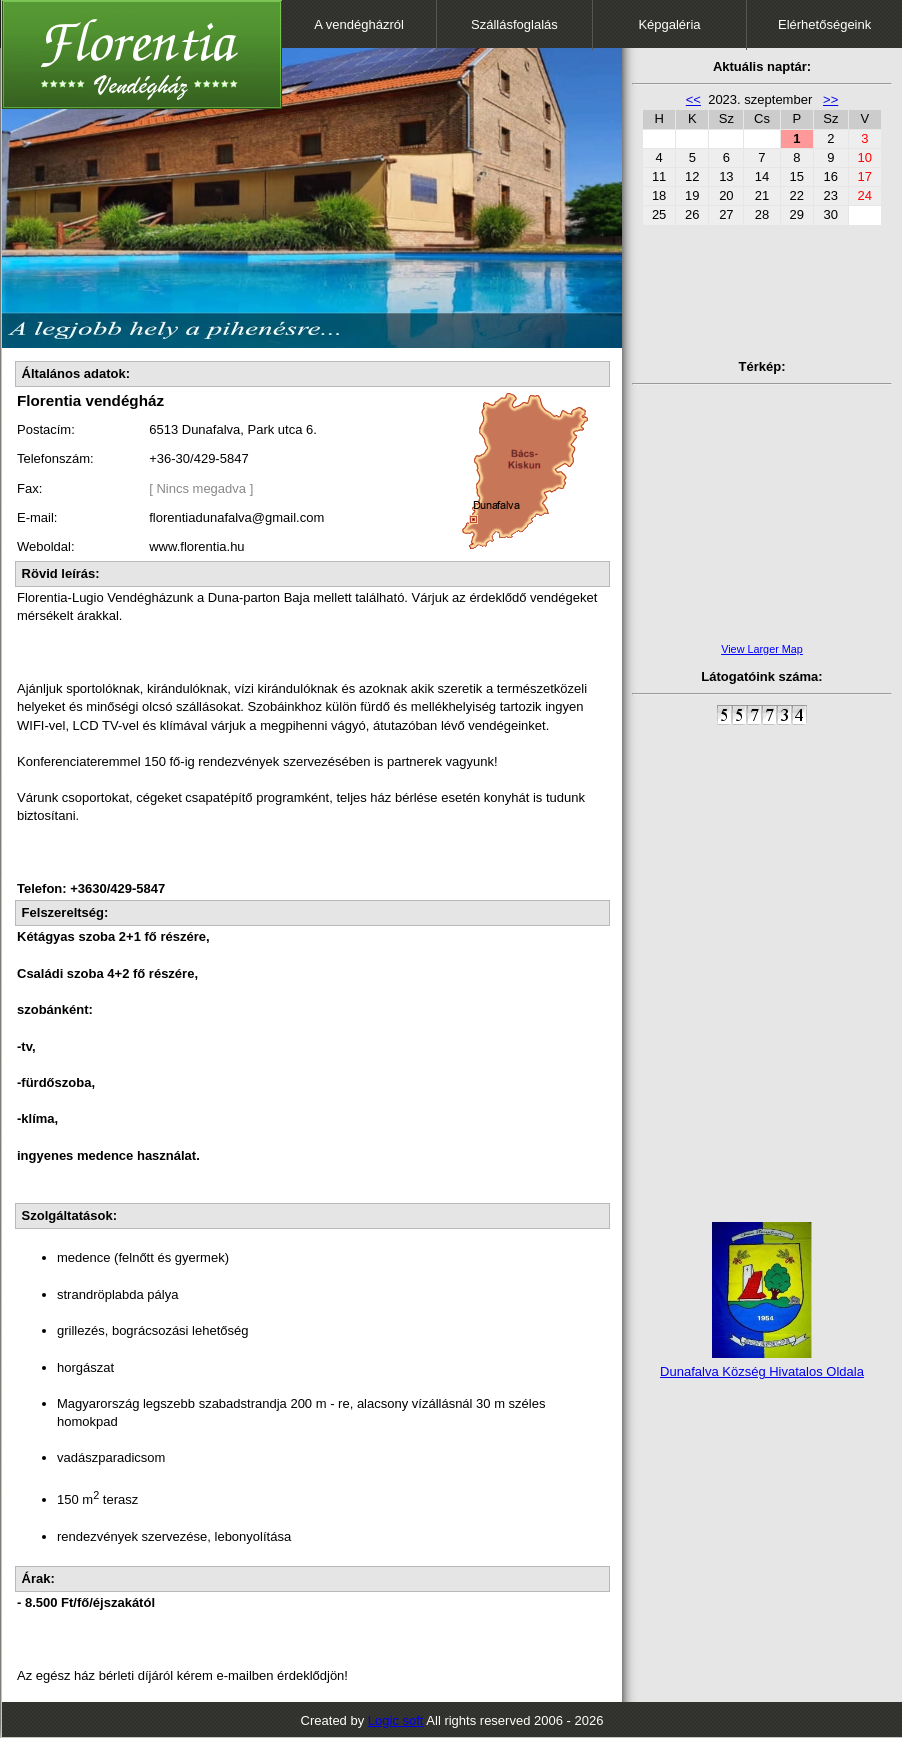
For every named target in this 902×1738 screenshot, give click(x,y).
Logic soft (396, 1720)
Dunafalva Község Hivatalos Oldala (762, 1371)
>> (830, 99)
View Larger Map (762, 649)
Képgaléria (669, 24)
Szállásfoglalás (514, 24)
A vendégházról (359, 24)
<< (693, 99)
